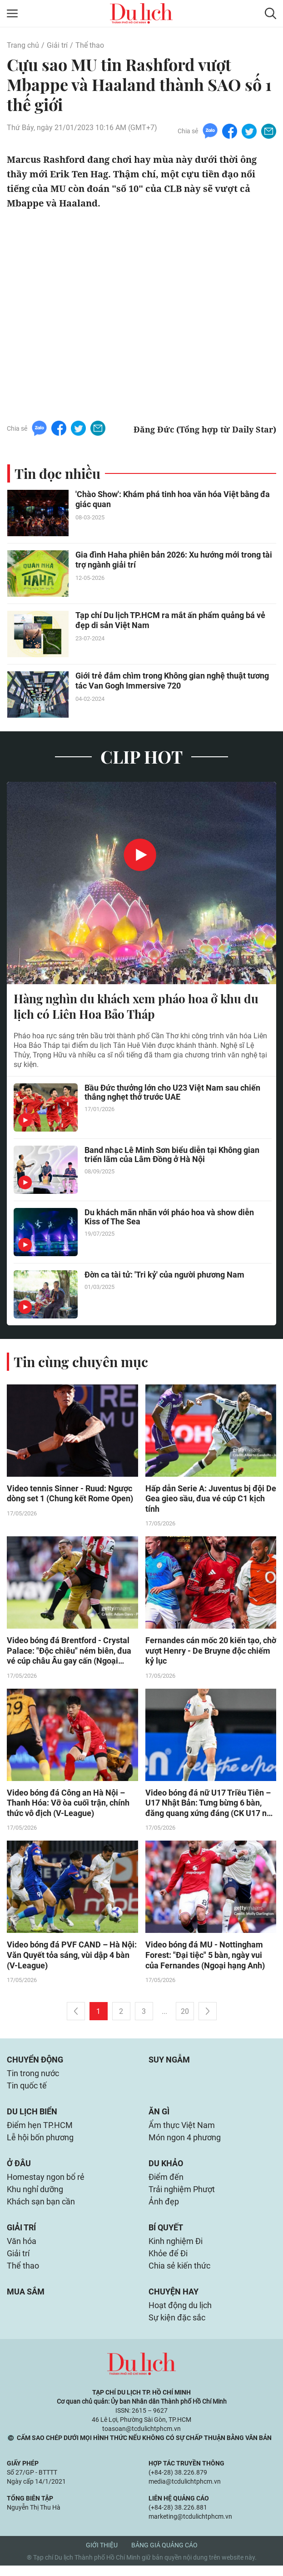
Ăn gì (159, 2116)
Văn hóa (21, 2249)
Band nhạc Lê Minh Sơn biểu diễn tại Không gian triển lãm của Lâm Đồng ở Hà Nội (171, 1155)
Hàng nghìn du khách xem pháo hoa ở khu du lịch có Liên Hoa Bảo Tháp (136, 1006)
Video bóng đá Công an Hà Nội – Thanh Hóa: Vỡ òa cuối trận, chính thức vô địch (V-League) (68, 1805)
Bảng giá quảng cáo (164, 2555)
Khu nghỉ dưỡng (35, 2196)
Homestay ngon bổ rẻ (45, 2183)
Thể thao (89, 45)
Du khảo (166, 2169)
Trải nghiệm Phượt (182, 2196)
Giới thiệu (102, 2555)
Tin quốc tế (27, 2089)
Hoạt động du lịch (180, 2315)
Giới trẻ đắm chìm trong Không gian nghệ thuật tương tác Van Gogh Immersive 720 (172, 681)
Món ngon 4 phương (185, 2143)
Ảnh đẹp (164, 2209)
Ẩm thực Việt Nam (182, 2130)
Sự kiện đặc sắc (177, 2328)
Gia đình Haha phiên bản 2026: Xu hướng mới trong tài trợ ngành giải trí (173, 560)
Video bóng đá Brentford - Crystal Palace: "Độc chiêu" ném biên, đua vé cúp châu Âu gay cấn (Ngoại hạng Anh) (69, 1652)
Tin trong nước (33, 2077)
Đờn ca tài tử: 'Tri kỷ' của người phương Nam (164, 1275)
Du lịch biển (32, 2116)
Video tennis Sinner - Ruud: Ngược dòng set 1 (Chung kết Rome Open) (70, 1494)
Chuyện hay (174, 2301)
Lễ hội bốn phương (40, 2143)
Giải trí (57, 45)
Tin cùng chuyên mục (81, 1362)
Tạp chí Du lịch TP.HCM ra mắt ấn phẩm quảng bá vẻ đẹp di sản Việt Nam (170, 620)
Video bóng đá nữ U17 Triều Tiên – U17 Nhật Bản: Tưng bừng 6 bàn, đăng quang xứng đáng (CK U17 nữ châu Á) (208, 1805)
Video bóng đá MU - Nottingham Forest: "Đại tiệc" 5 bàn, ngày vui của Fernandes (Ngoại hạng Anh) (205, 1957)
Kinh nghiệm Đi (176, 2249)
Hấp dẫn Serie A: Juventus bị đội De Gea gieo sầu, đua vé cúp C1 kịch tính (210, 1499)
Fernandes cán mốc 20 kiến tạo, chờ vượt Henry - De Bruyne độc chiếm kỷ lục (210, 1652)
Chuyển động (35, 2063)
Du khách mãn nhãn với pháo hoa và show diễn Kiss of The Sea (169, 1217)
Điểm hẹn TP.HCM (40, 2130)
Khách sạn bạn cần (41, 2209)
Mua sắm (26, 2301)
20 (185, 2014)
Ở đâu (19, 2169)
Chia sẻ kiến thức (179, 2274)
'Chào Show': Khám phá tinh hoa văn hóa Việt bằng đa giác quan (172, 499)
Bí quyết (166, 2235)
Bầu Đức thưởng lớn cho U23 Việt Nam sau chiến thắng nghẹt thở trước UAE (172, 1092)
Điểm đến (166, 2183)
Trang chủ (23, 45)
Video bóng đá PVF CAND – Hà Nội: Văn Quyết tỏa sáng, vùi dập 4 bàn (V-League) (72, 1957)
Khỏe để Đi (168, 2262)
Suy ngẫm (169, 2063)
